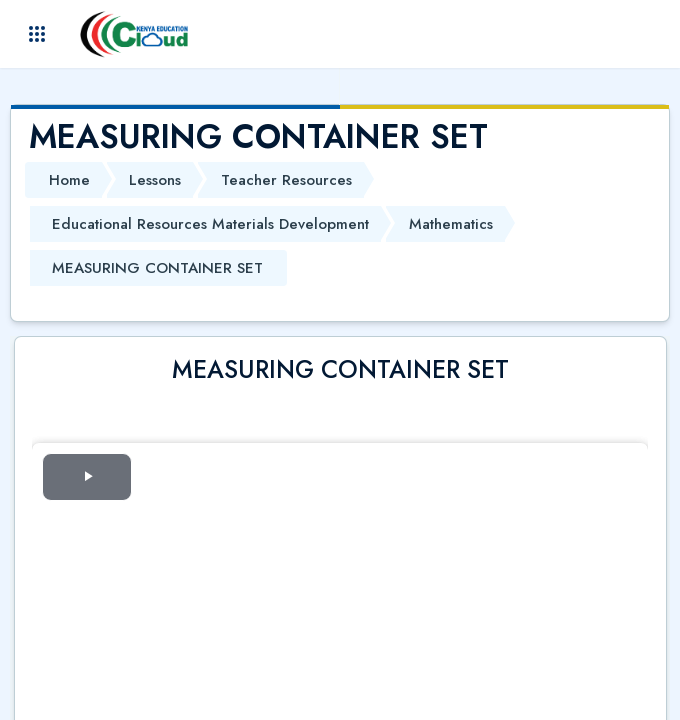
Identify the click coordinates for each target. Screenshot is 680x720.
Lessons (155, 180)
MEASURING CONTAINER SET (157, 268)
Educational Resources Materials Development (210, 224)
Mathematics (451, 224)
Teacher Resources (286, 180)
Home (69, 180)
